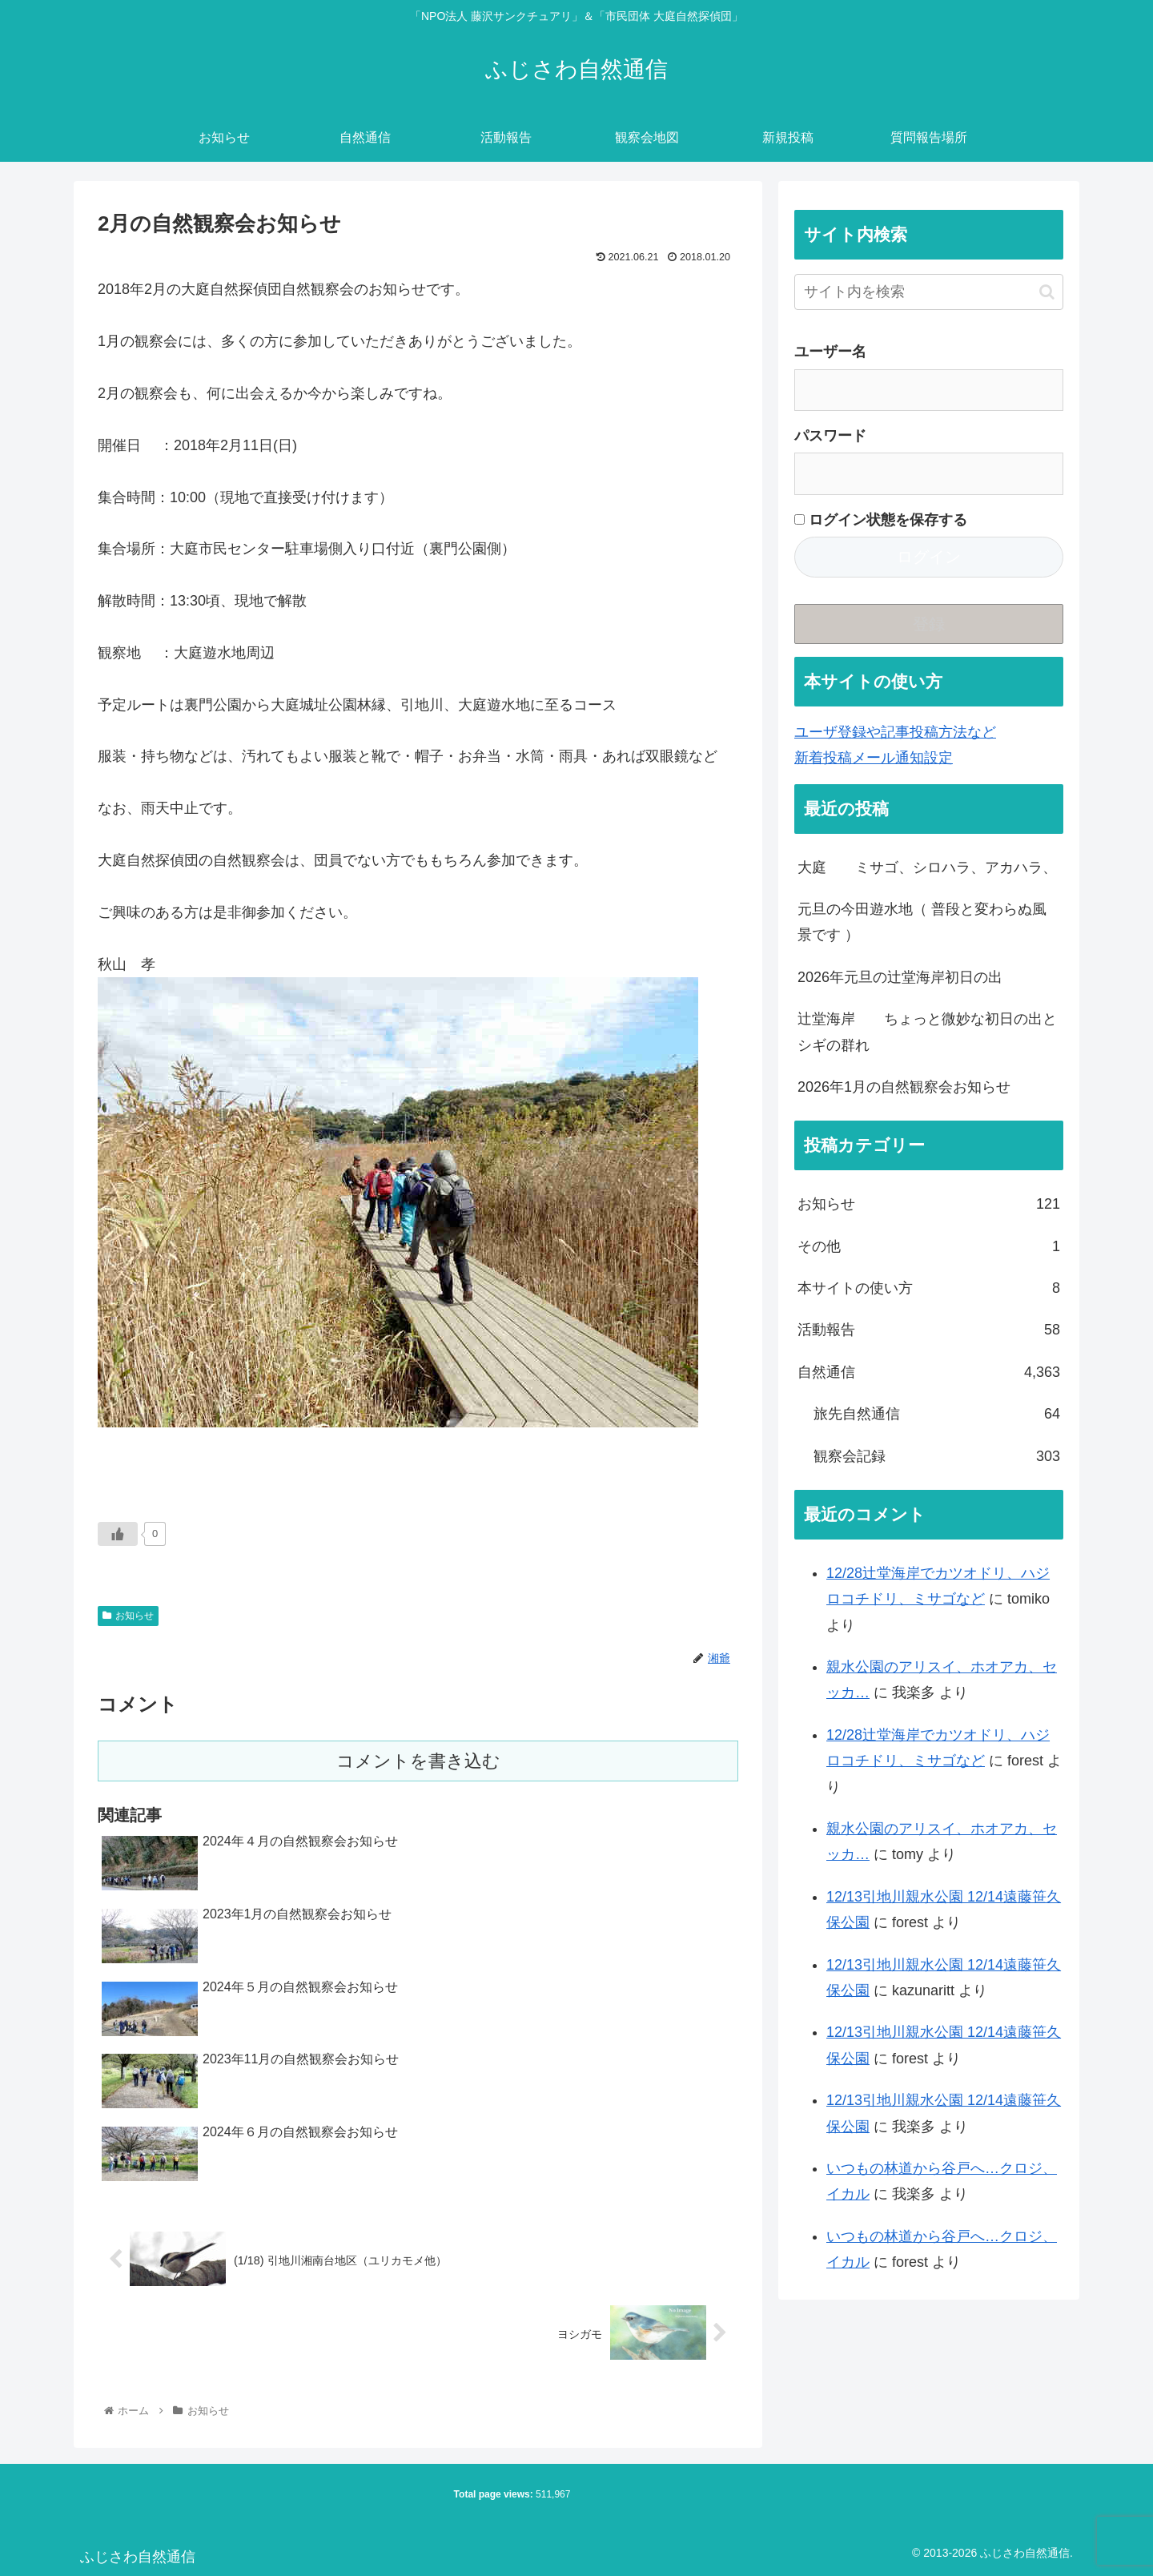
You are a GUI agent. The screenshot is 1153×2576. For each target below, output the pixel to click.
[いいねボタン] (118, 1534)
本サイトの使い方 (928, 1288)
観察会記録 (937, 1456)
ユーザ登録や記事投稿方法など (895, 732)
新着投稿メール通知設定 (873, 758)
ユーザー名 (830, 352)
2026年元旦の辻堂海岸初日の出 (899, 977)
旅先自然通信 (937, 1414)
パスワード (830, 436)
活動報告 (928, 1329)
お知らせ (128, 1615)
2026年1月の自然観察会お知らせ (903, 1087)
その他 (928, 1246)
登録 (929, 624)
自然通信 (928, 1372)
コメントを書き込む (418, 1761)
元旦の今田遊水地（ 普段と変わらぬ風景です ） (922, 922)
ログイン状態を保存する (880, 520)
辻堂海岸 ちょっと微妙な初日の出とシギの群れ (927, 1032)
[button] (1047, 292)
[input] (928, 292)
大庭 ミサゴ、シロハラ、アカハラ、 (927, 867)
